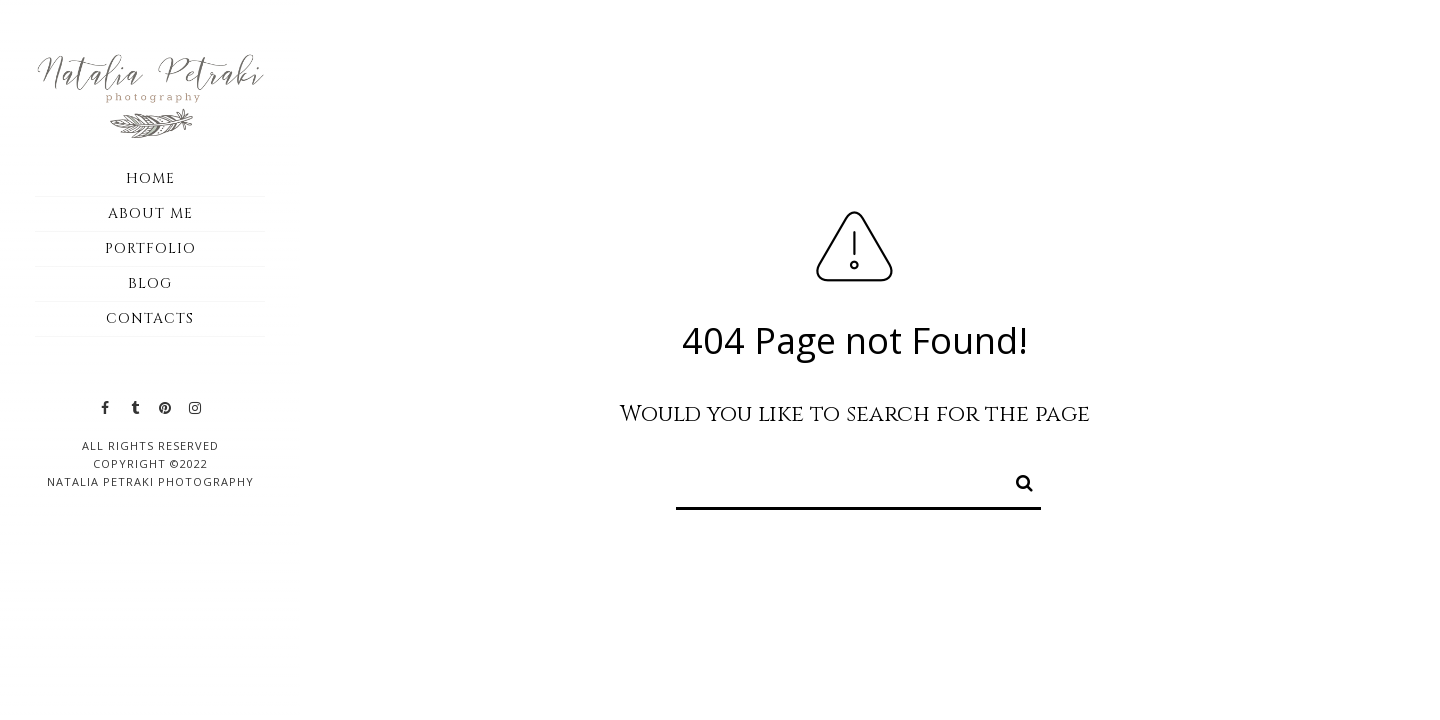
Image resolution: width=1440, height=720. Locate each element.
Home (150, 178)
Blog (150, 283)
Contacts (150, 318)
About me (150, 213)
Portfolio (150, 248)
